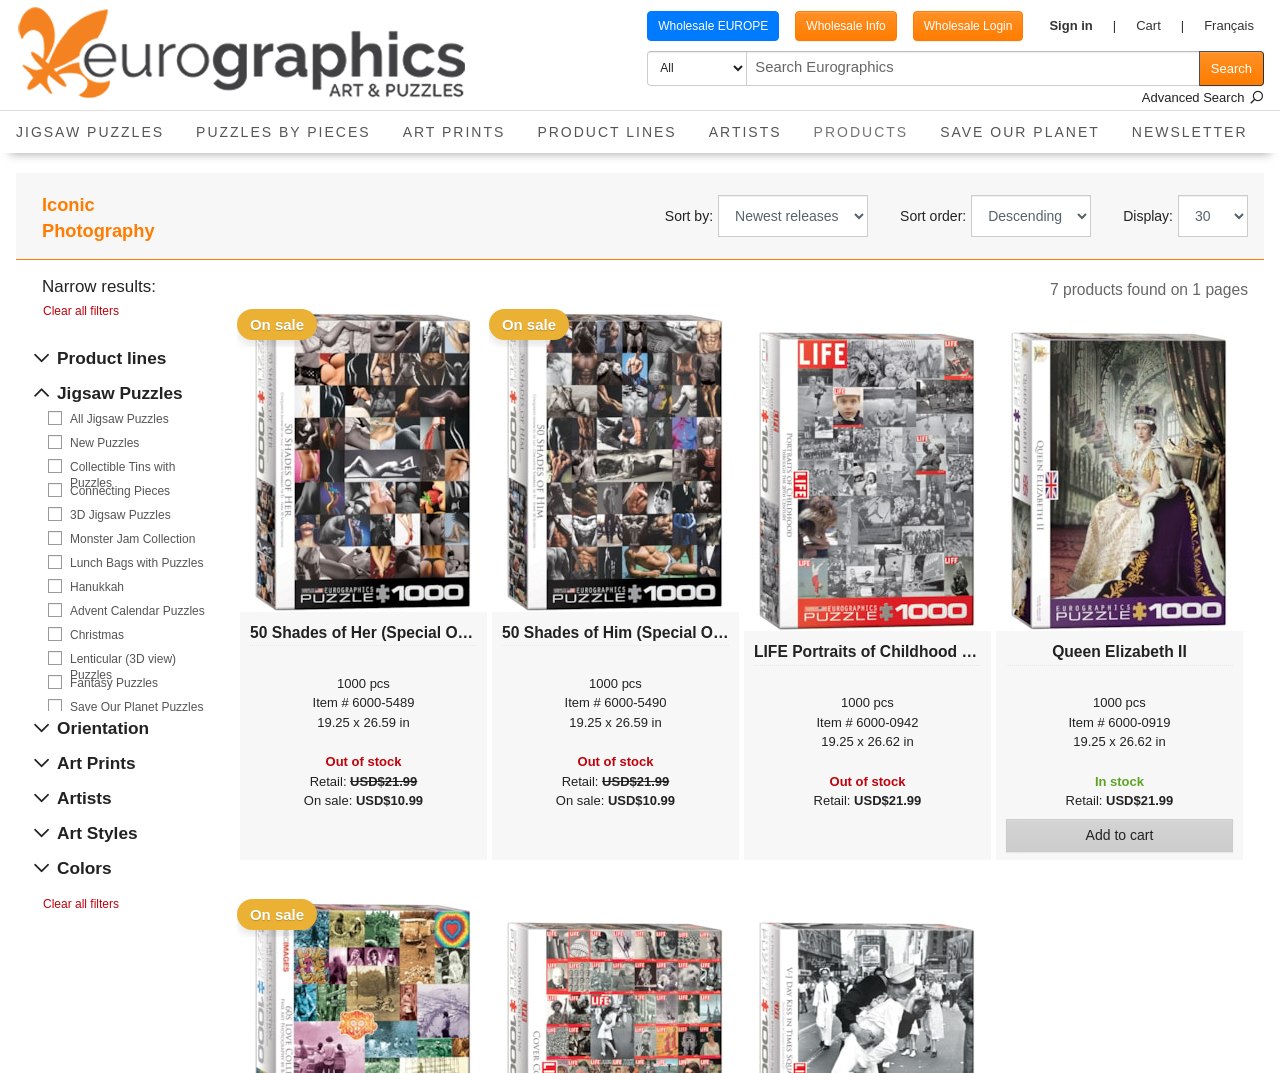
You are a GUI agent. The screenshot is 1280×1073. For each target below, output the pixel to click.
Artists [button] (745, 132)
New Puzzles (104, 443)
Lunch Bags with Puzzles (136, 563)
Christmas (97, 635)
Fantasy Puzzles (114, 683)
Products (869, 125)
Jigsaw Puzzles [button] (90, 132)
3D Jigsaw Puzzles (120, 515)
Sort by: (689, 216)
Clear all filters (81, 311)
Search (1231, 68)
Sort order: (933, 216)
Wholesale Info (845, 26)
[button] (1082, 26)
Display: (1148, 216)
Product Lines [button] (606, 132)
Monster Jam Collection (132, 539)
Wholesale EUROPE (713, 26)
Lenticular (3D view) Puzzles (123, 659)
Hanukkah (97, 587)
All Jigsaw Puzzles (119, 419)
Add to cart (1120, 835)
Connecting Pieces (120, 491)
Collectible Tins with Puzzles (122, 467)
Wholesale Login (968, 26)
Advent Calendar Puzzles (137, 611)
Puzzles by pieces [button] (283, 132)
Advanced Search (1203, 97)
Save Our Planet (1020, 132)
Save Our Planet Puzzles (136, 707)
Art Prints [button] (454, 132)
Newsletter (1190, 132)
